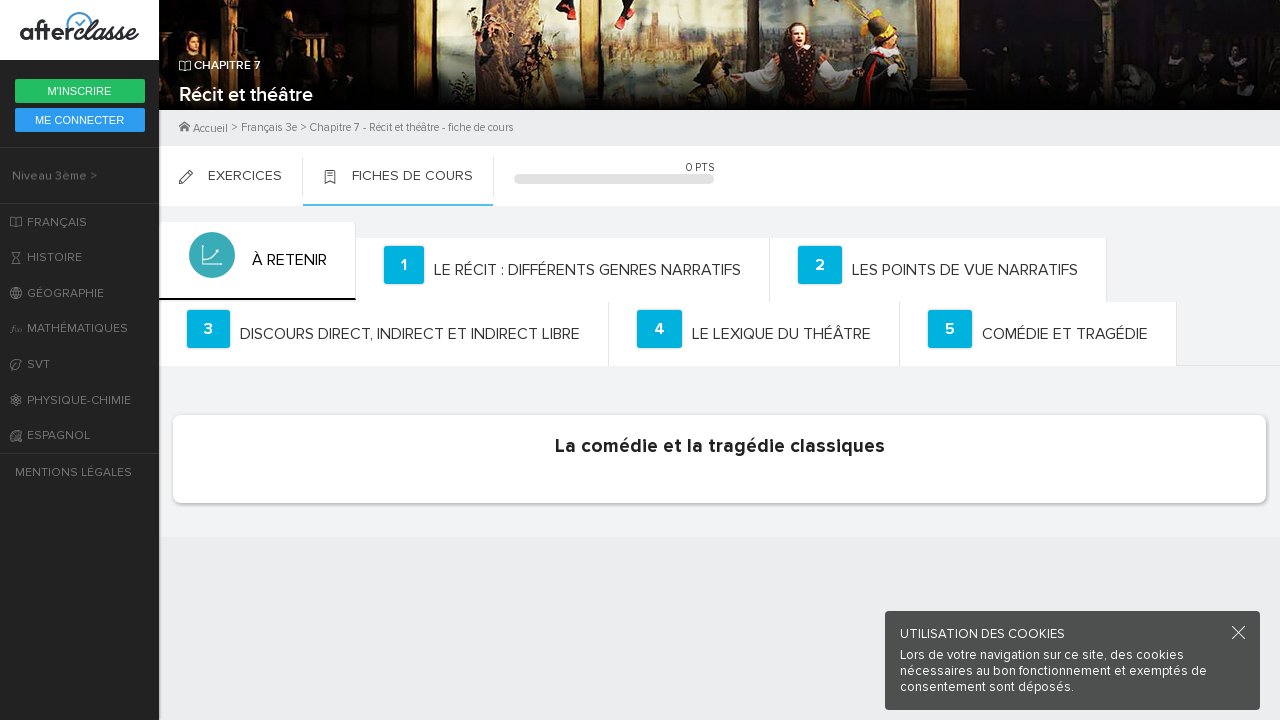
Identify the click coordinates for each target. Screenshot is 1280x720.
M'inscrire (80, 91)
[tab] (255, 261)
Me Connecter (79, 120)
